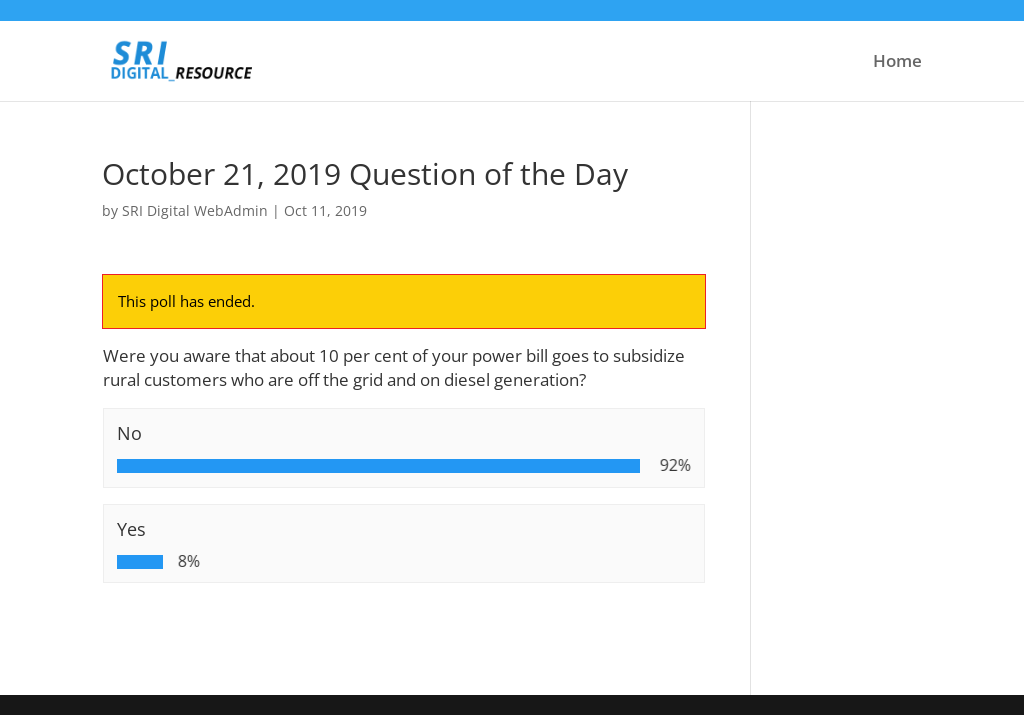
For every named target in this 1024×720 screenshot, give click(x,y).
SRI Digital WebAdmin (195, 210)
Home (897, 63)
